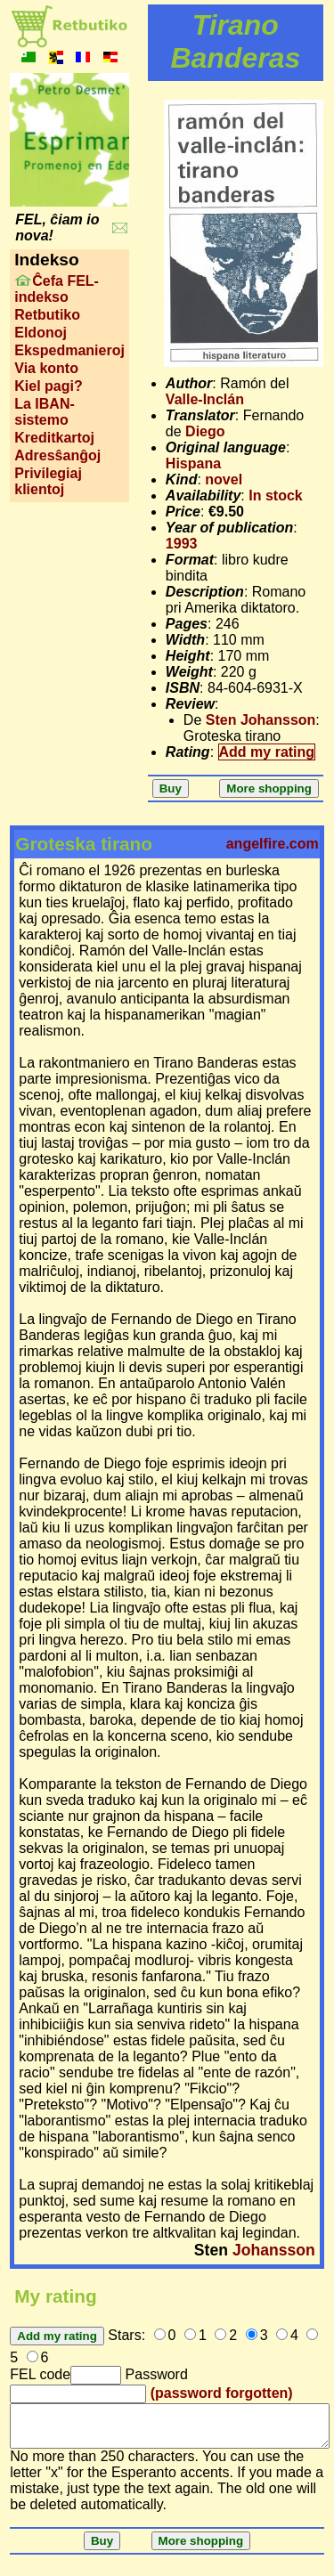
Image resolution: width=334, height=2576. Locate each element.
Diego (204, 431)
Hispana (193, 463)
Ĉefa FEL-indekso (56, 289)
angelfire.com (272, 843)
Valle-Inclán (205, 399)
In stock (275, 495)
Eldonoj (40, 332)
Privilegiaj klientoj (48, 481)
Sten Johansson (261, 719)
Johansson (273, 2250)
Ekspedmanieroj (69, 350)
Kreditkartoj (54, 437)
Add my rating (267, 752)
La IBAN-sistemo (44, 411)
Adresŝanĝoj (57, 455)
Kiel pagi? (48, 386)
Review (190, 703)
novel (223, 479)
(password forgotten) (222, 2393)
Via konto (46, 368)
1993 (182, 543)
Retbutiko (47, 314)
